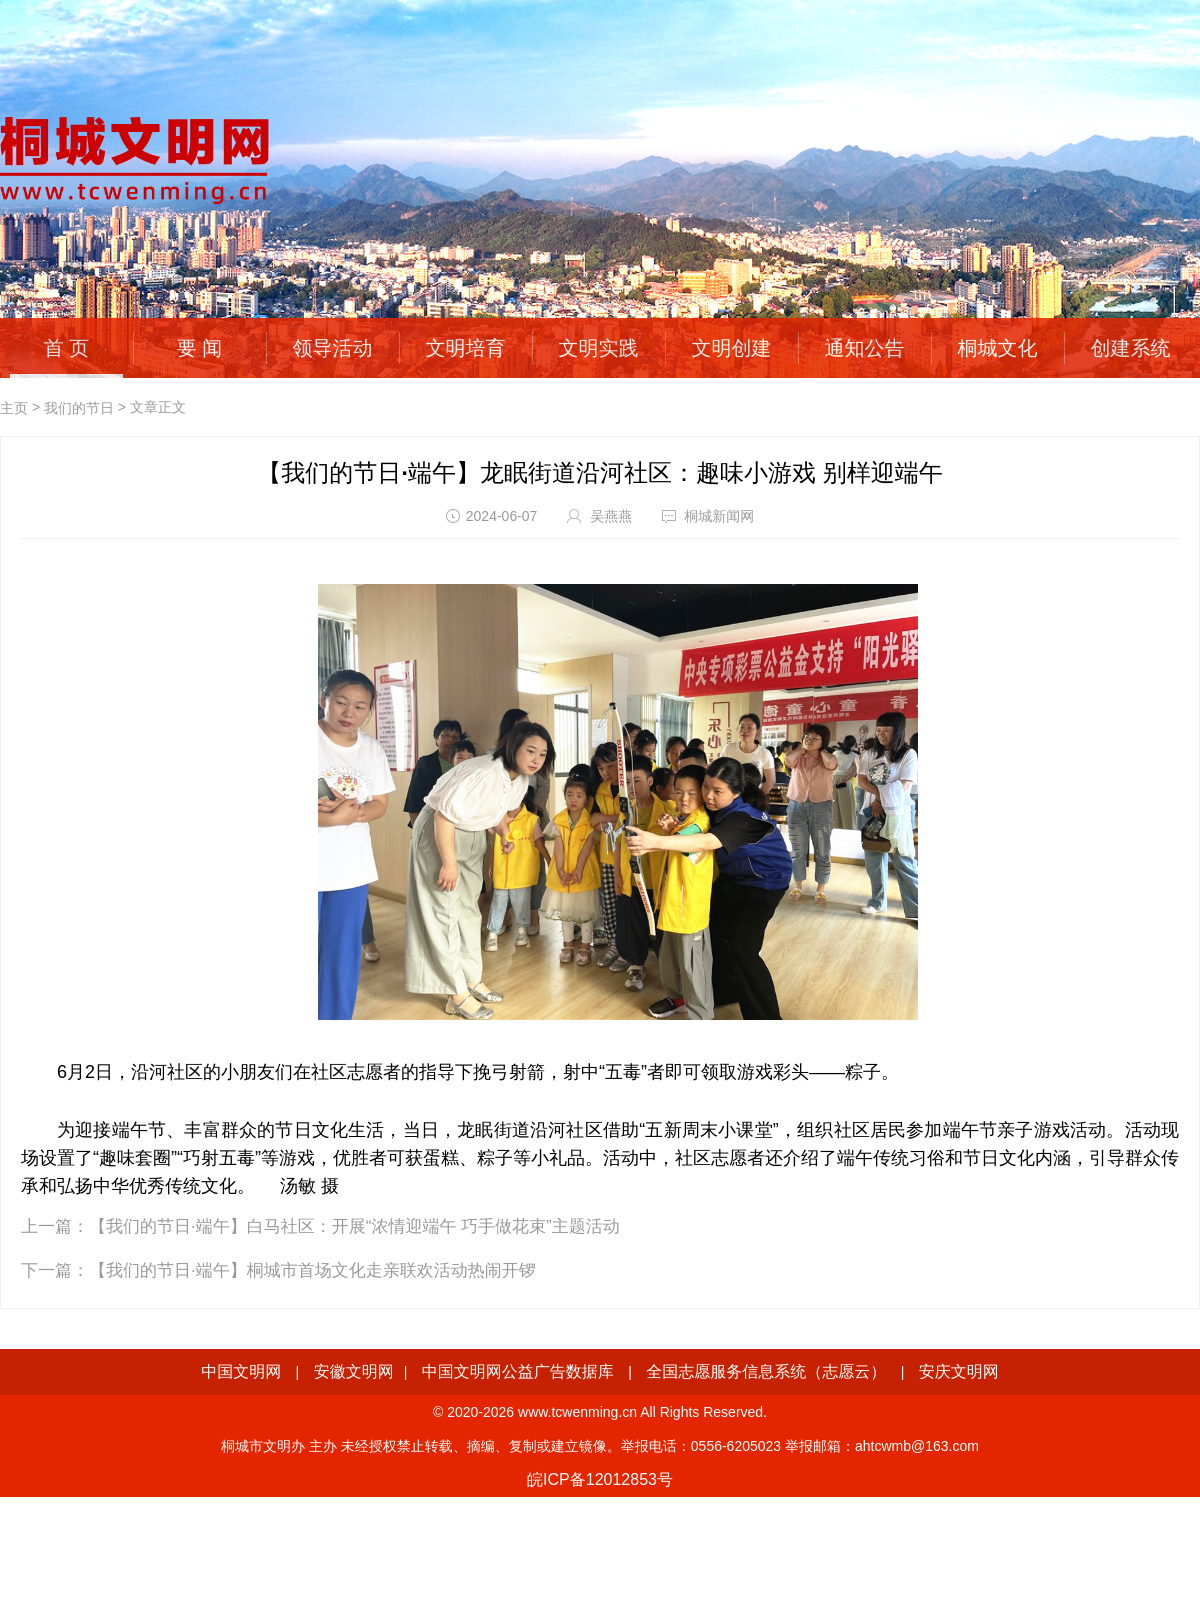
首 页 (67, 348)
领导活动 (333, 348)
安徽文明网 (354, 1371)
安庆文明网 (959, 1371)
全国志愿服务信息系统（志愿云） (766, 1371)
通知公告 (865, 348)
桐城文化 (998, 348)
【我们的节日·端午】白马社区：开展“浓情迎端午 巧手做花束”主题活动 (354, 1226)
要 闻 (200, 348)
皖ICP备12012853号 (600, 1479)
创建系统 (1131, 348)
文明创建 (732, 348)
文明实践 (599, 348)
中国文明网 (241, 1371)
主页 (14, 408)
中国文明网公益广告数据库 (518, 1371)
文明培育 (466, 348)
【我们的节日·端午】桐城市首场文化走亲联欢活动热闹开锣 (312, 1270)
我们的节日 (79, 408)
